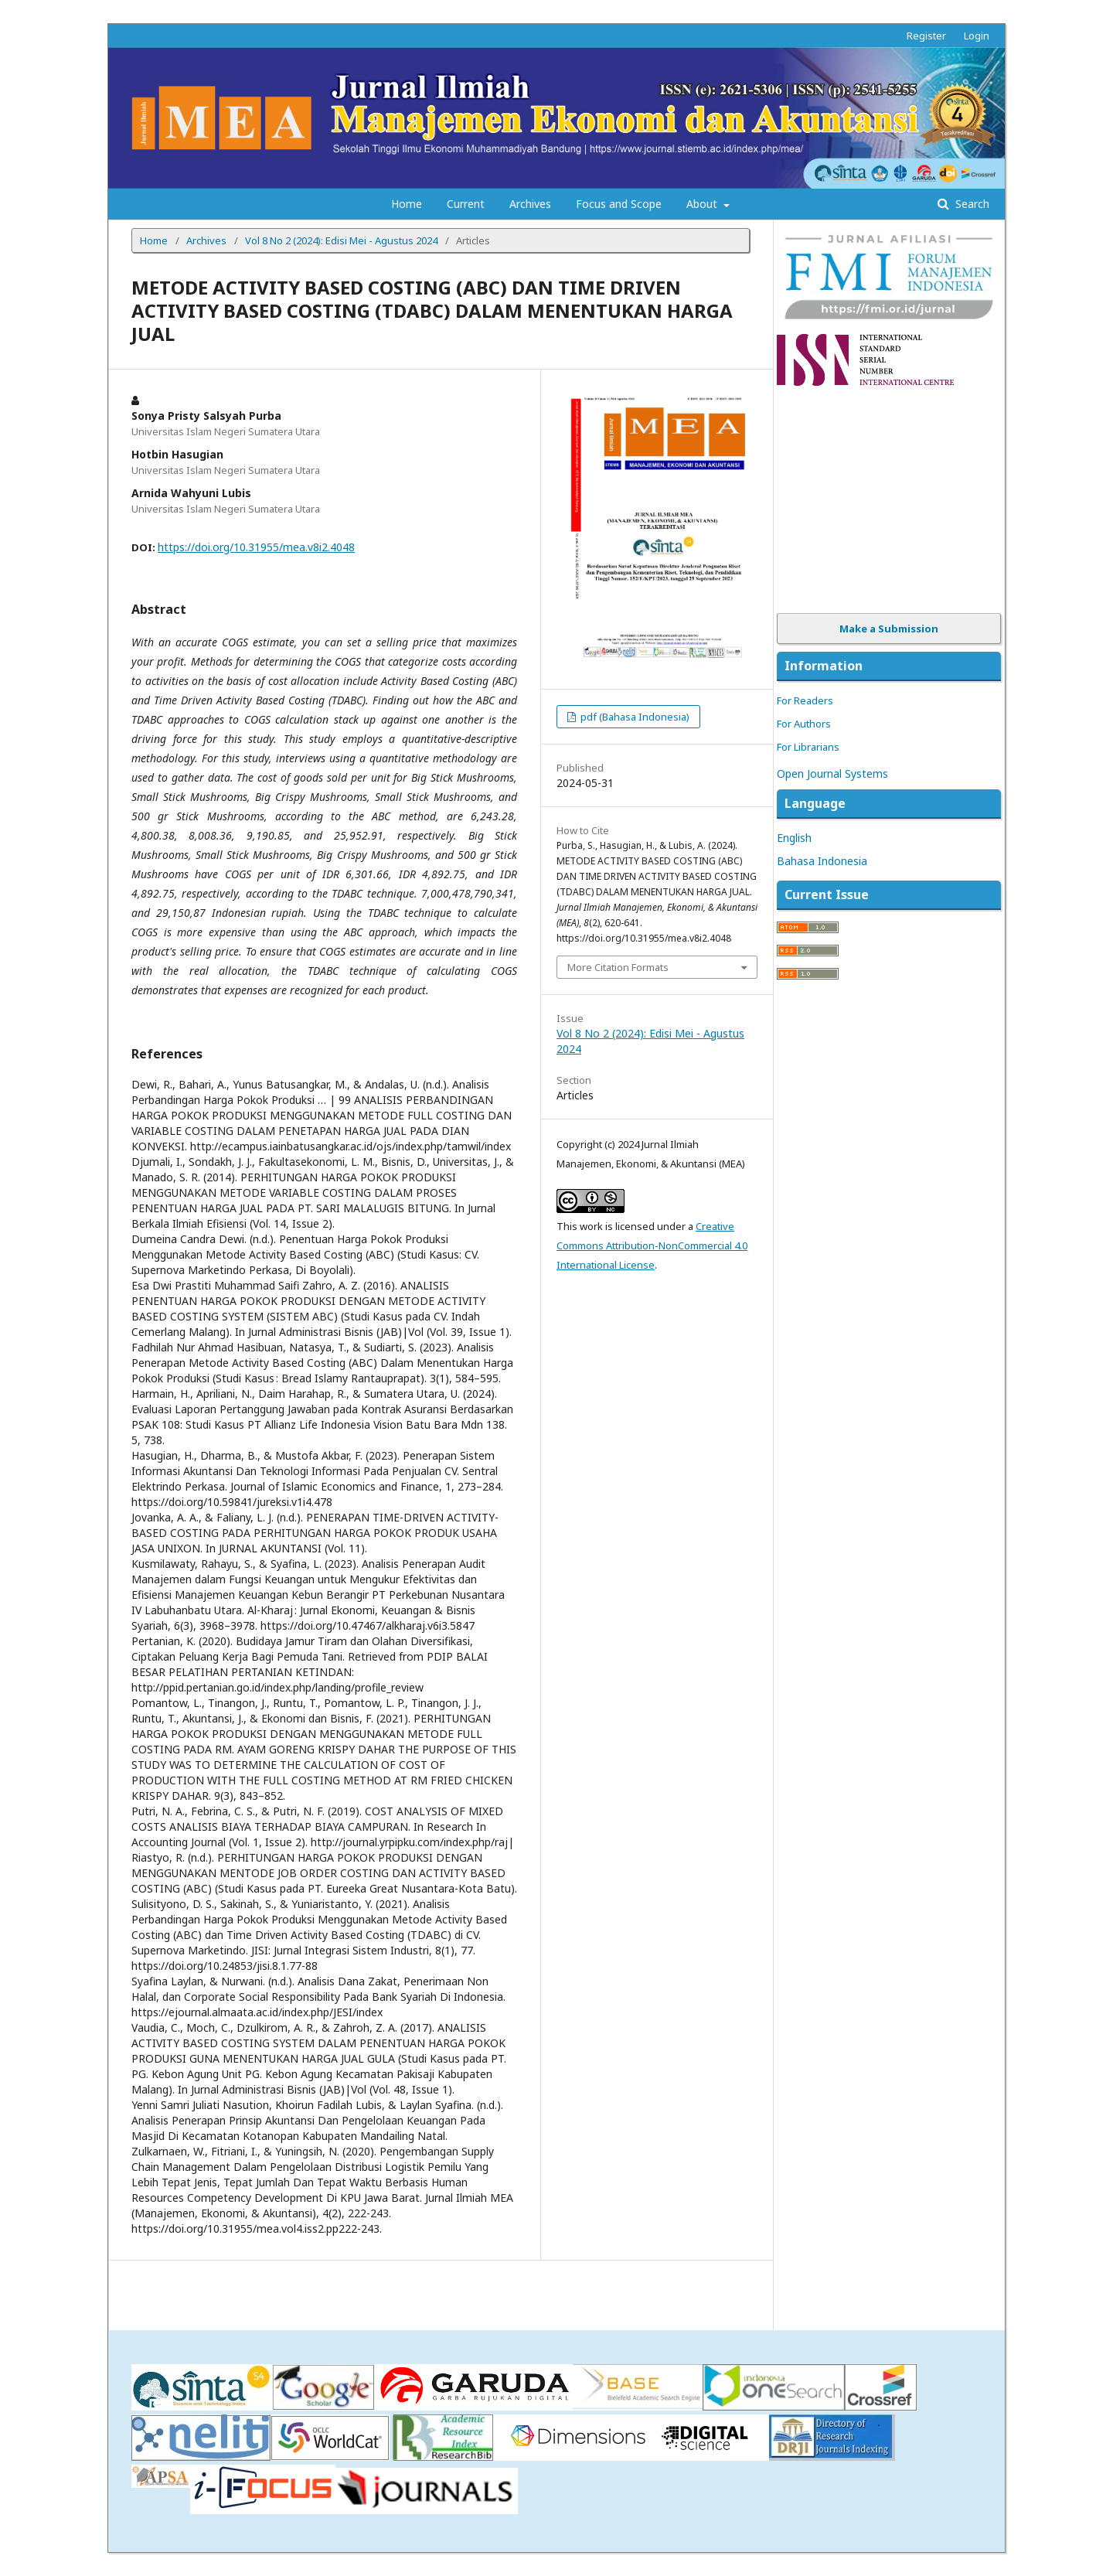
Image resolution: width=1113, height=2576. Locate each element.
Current (466, 203)
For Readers (805, 700)
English (794, 837)
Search (970, 203)
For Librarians (808, 747)
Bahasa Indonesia (822, 861)
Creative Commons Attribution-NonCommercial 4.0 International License (651, 1245)
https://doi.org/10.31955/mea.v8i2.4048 (256, 547)
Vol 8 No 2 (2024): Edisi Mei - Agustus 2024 (341, 240)
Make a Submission (888, 628)
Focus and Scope (619, 203)
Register (926, 36)
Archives (530, 203)
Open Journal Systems (832, 773)
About (703, 203)
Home (406, 203)
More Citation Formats (618, 967)
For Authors (804, 724)
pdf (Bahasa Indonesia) (633, 717)
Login (976, 36)
